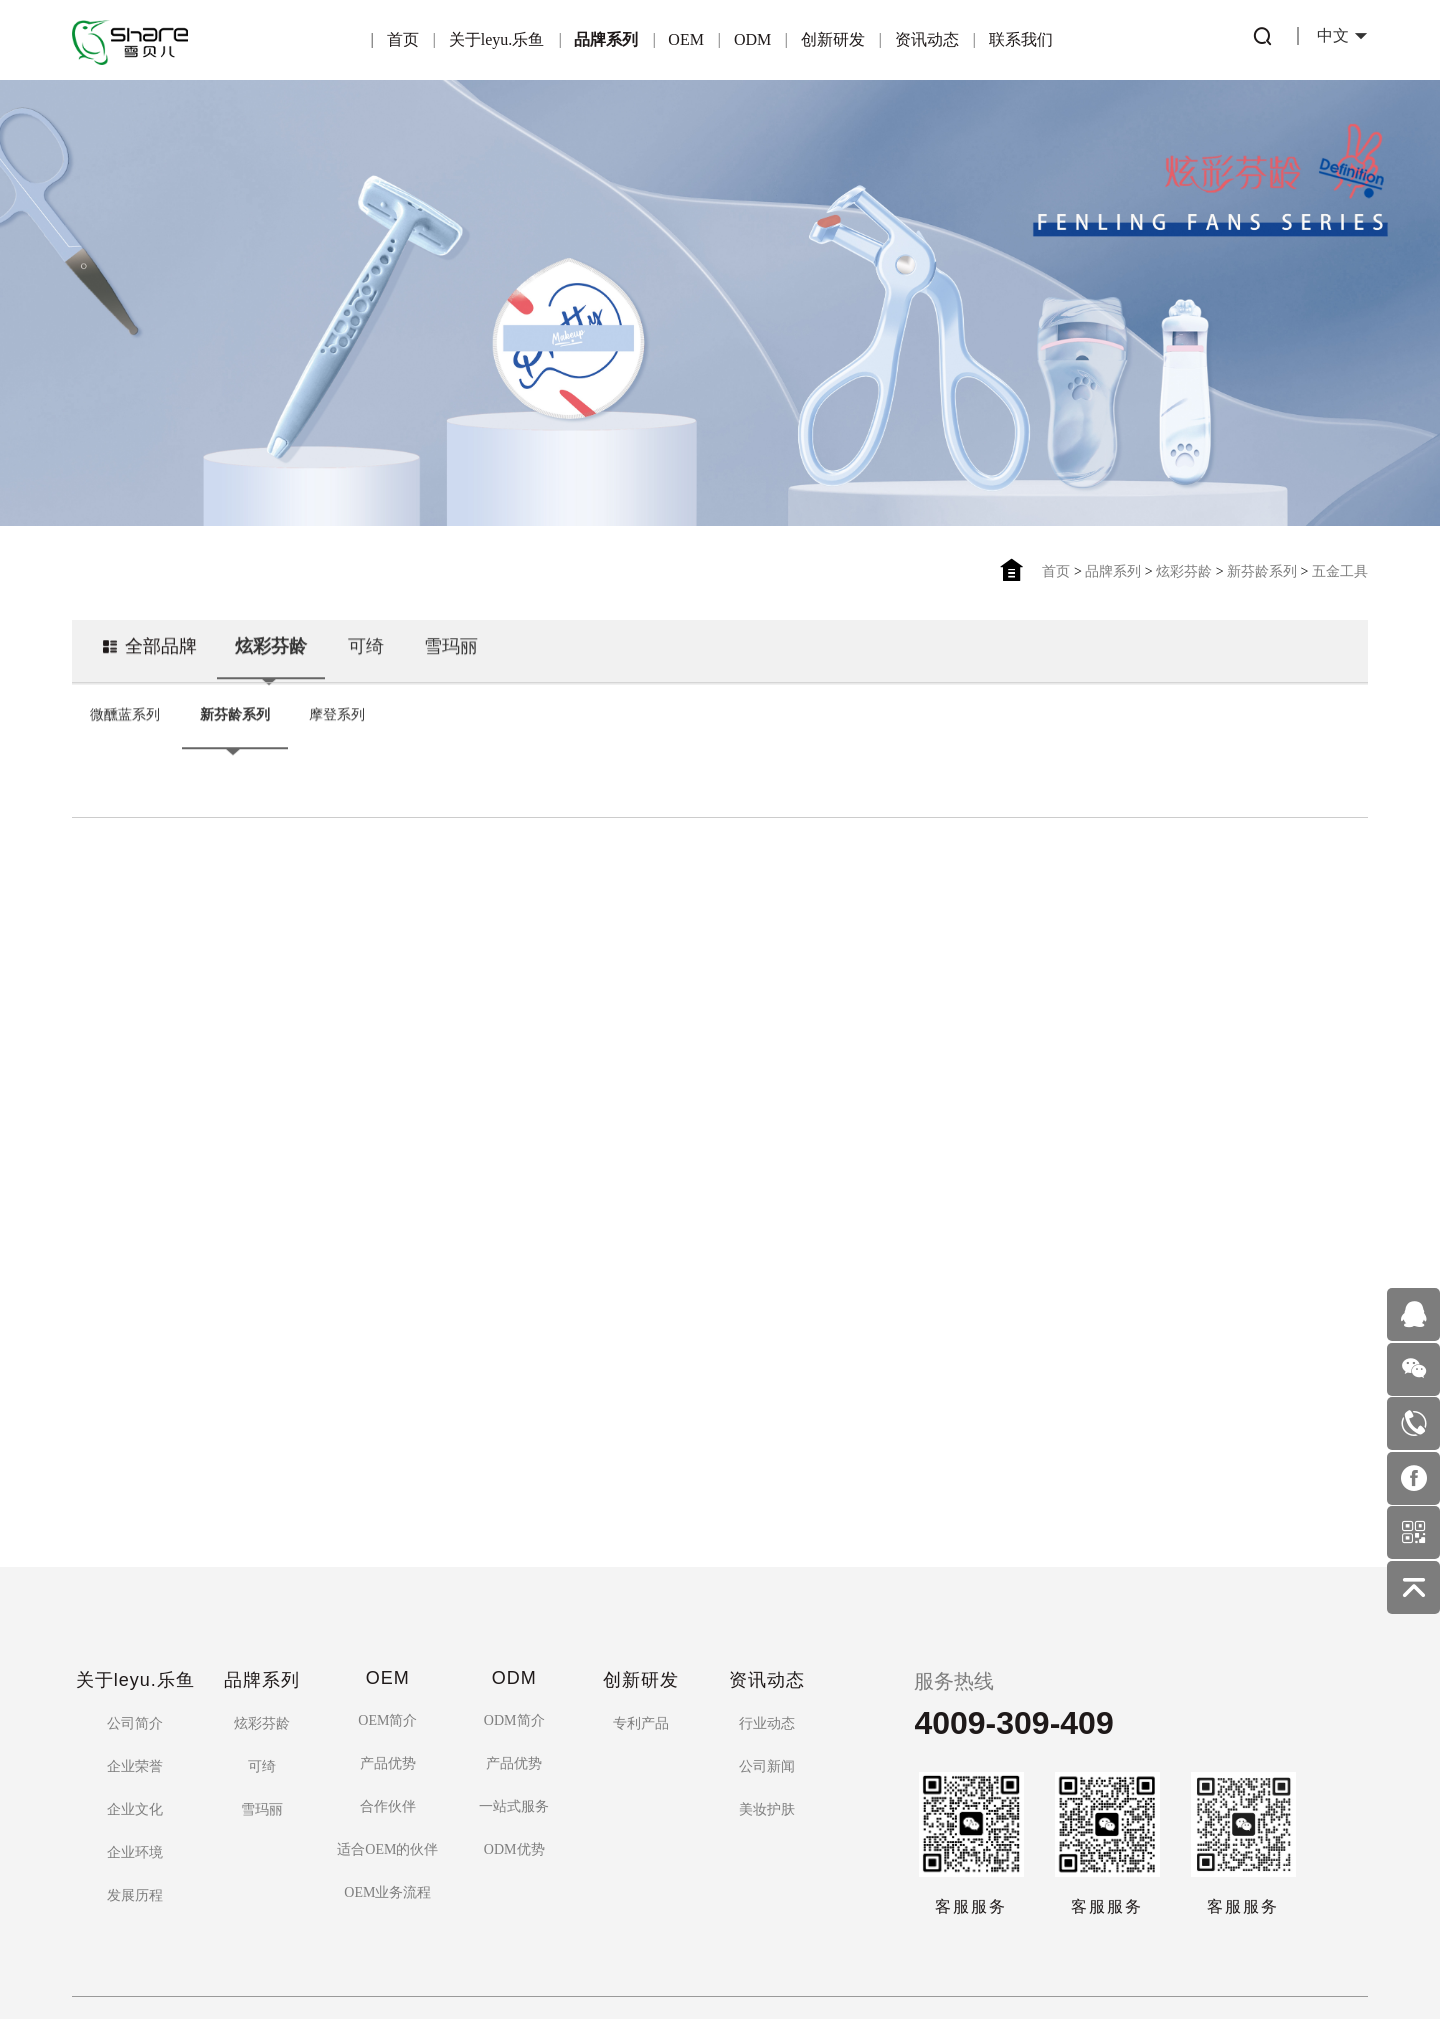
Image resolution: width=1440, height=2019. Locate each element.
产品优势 (388, 1657)
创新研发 (833, 39)
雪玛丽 (452, 654)
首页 (403, 39)
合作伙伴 (388, 1700)
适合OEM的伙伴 (387, 1743)
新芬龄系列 (1262, 571)
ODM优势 (514, 1743)
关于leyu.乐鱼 (497, 39)
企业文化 (135, 1703)
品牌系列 (606, 39)
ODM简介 (514, 1614)
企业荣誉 (135, 1660)
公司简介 (135, 1617)
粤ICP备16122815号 (655, 1952)
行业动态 (767, 1617)
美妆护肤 (767, 1703)
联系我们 (1021, 39)
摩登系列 (337, 719)
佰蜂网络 (817, 1952)
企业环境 (135, 1746)
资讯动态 (927, 39)
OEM (686, 39)
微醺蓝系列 (125, 719)
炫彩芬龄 (1184, 571)
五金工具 (1340, 571)
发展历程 (135, 1789)
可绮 (366, 654)
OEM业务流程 (387, 1786)
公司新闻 (767, 1660)
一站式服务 (514, 1700)
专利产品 (641, 1617)
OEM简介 (387, 1614)
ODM (752, 39)
